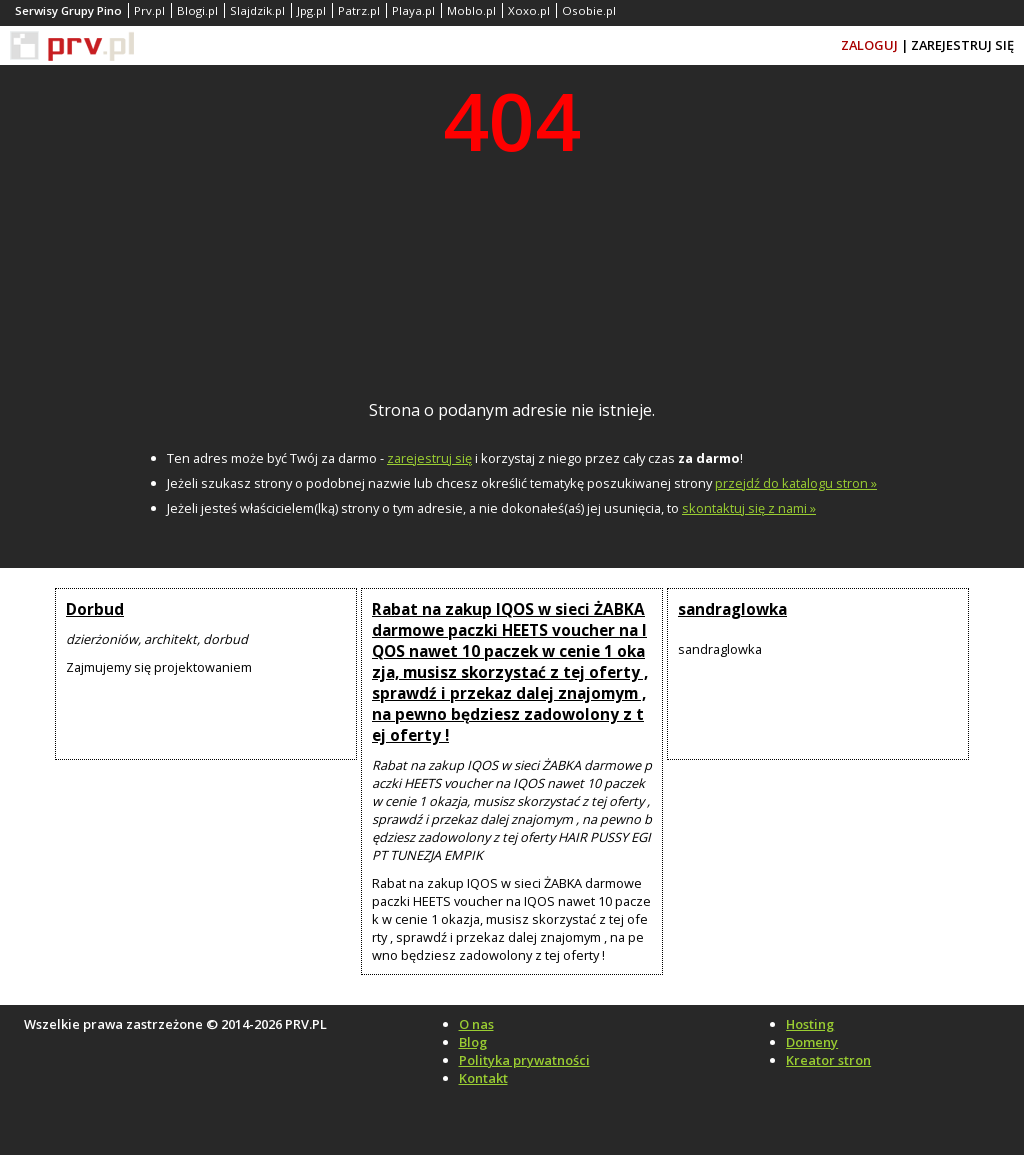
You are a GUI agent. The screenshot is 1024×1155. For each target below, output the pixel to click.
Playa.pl (413, 10)
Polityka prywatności (524, 1060)
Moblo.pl (471, 10)
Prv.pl (149, 10)
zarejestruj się (429, 458)
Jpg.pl (311, 10)
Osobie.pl (589, 10)
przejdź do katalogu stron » (796, 483)
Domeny (812, 1042)
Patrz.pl (359, 10)
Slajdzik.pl (257, 10)
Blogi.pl (197, 10)
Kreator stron (828, 1060)
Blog (473, 1042)
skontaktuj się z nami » (749, 508)
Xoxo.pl (529, 10)
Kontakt (483, 1078)
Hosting (810, 1024)
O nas (476, 1024)
